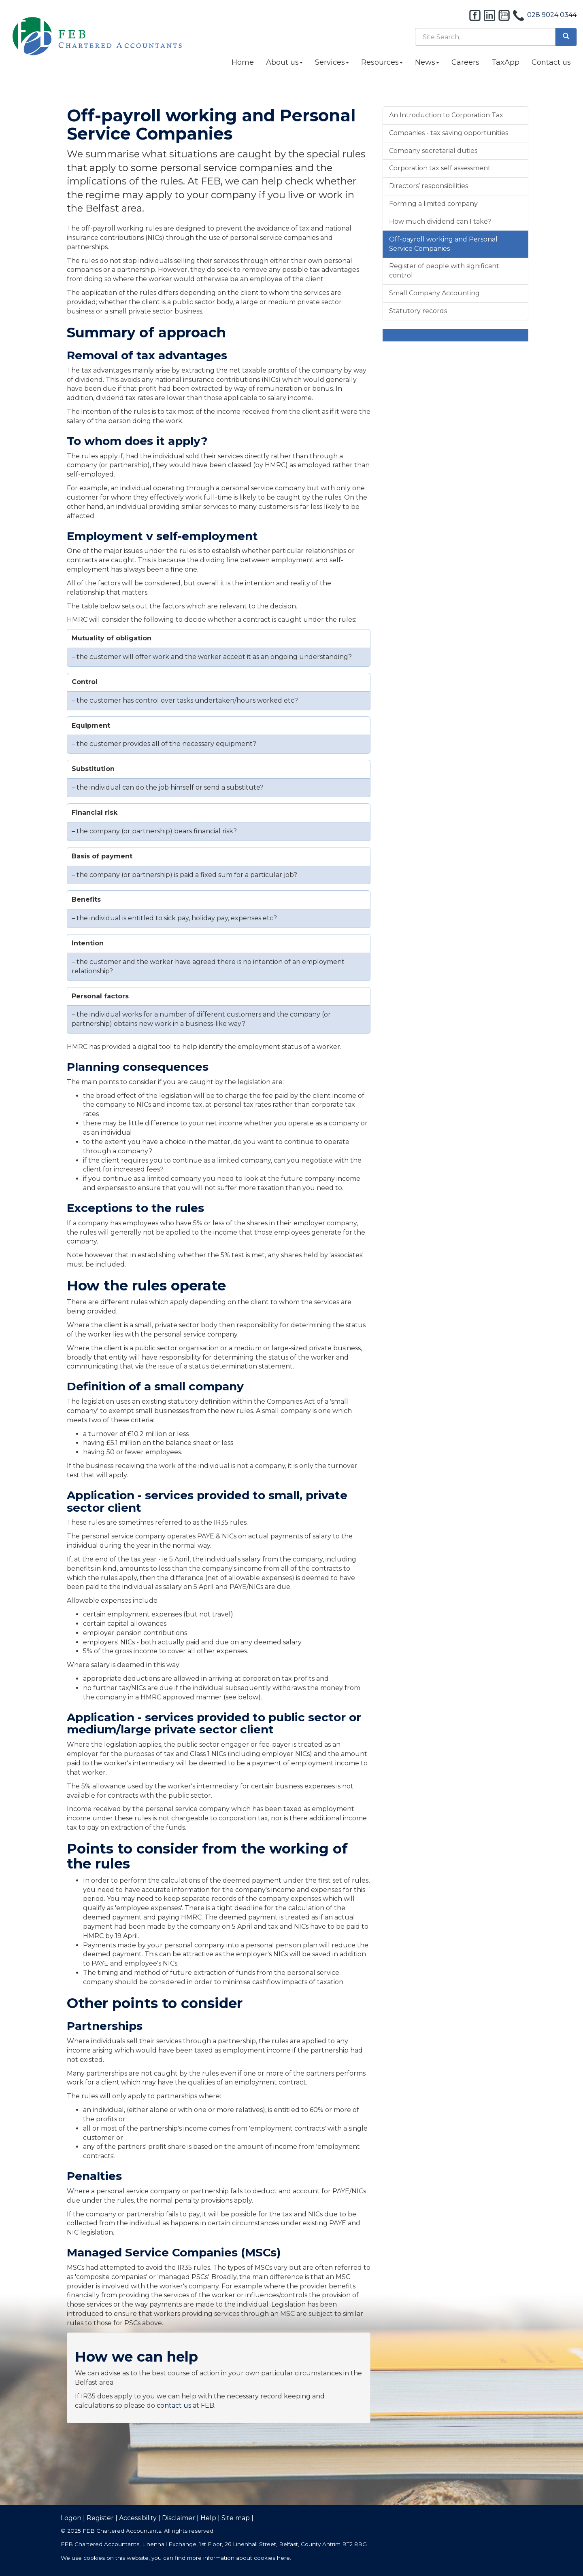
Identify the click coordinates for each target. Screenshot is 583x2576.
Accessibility (138, 2518)
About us (284, 62)
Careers (465, 62)
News (427, 62)
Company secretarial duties (433, 151)
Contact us (551, 62)
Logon (71, 2518)
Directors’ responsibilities (428, 186)
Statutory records (418, 311)
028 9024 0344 (552, 15)
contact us (174, 2405)
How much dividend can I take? (440, 221)
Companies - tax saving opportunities (448, 133)
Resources (382, 62)
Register (100, 2518)
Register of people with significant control (444, 270)
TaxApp (505, 62)
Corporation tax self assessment (440, 168)
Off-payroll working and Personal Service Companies (443, 243)
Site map (235, 2518)
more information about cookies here (238, 2558)
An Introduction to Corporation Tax (446, 115)
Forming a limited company (433, 204)
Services (332, 62)
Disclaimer (178, 2518)
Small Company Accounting (434, 293)
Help (208, 2518)
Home (243, 62)
